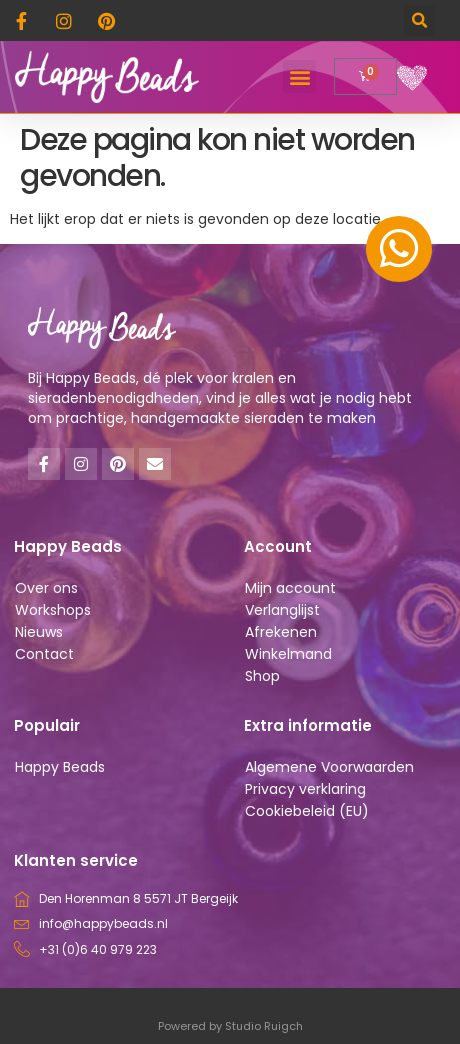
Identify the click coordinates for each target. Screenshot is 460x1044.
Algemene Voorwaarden (329, 767)
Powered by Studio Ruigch (230, 1026)
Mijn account (290, 588)
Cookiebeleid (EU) (307, 811)
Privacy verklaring (305, 789)
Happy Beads (60, 767)
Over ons (46, 588)
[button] (419, 20)
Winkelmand (288, 654)
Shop (262, 676)
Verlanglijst (282, 610)
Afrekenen (281, 632)
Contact (44, 654)
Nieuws (39, 632)
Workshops (53, 610)
